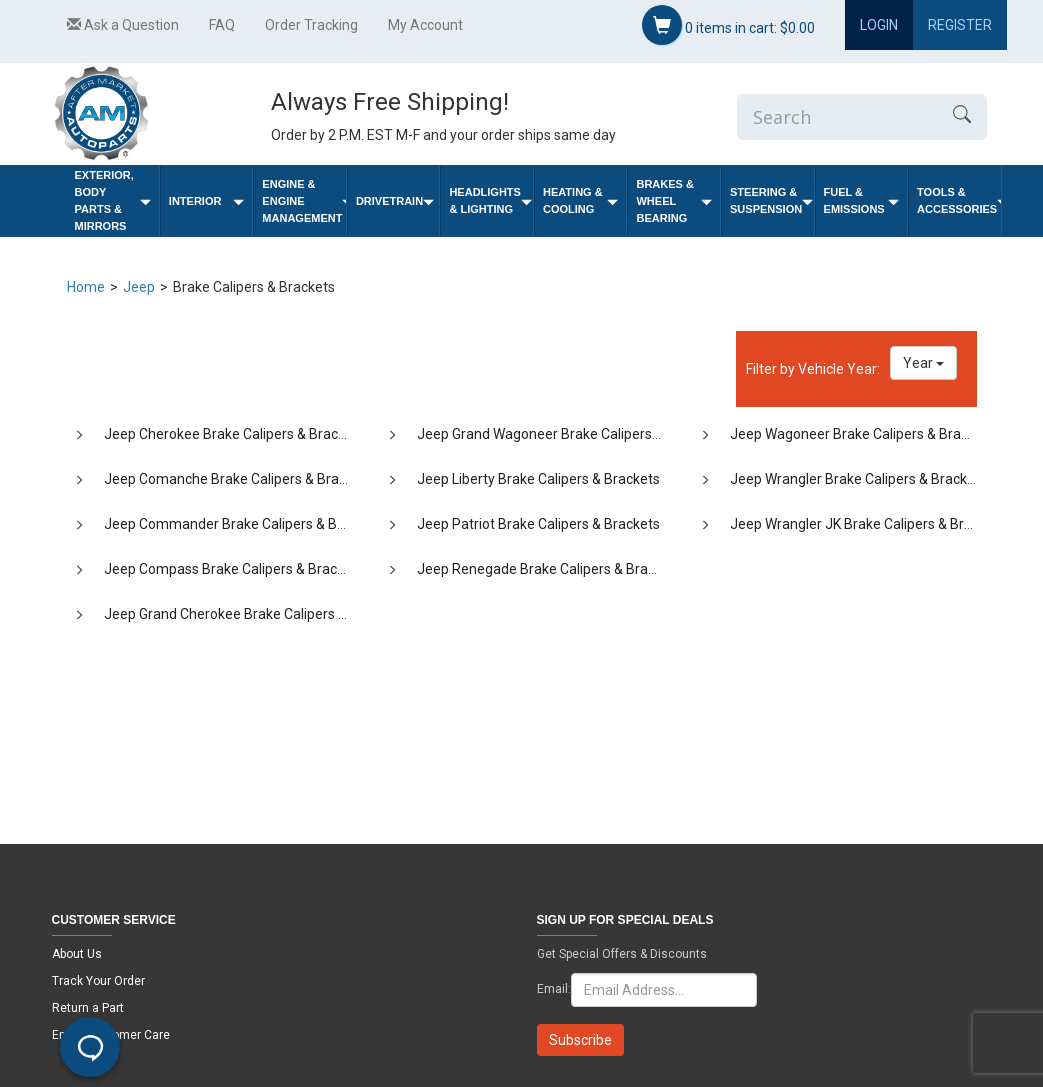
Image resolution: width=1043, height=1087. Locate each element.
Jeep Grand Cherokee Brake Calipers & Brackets (255, 614)
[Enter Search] (837, 117)
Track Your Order (98, 981)
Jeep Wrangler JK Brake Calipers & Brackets (868, 524)
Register (960, 25)
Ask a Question (123, 25)
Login (879, 25)
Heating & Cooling (581, 200)
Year (923, 363)
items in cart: (728, 25)
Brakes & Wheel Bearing (674, 201)
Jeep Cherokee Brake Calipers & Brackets (234, 434)
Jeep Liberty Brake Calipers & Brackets (538, 479)
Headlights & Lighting (490, 200)
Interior (207, 201)
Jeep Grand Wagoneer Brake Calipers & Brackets (570, 434)
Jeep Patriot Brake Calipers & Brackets (538, 524)
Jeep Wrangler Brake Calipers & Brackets (858, 479)
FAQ (222, 25)
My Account (425, 25)
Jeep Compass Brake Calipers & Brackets (234, 569)
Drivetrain (395, 201)
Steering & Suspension (771, 200)
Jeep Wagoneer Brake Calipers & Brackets (862, 434)
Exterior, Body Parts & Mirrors (113, 200)
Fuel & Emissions (862, 200)
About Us (77, 954)
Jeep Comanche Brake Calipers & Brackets (238, 479)
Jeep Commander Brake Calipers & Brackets (244, 524)
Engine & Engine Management (304, 201)
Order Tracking (311, 25)
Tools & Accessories (959, 200)
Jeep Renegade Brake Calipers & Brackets (549, 569)
